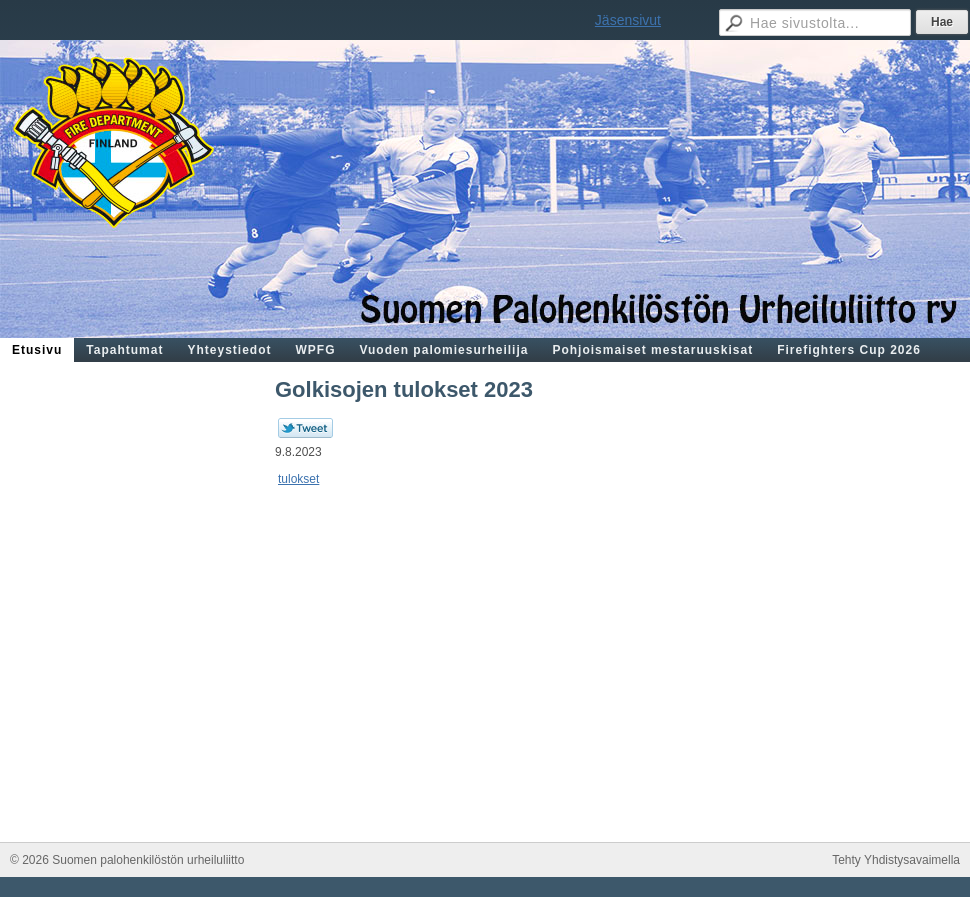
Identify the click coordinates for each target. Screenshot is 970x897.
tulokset (298, 479)
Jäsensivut (628, 20)
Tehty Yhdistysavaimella (896, 860)
